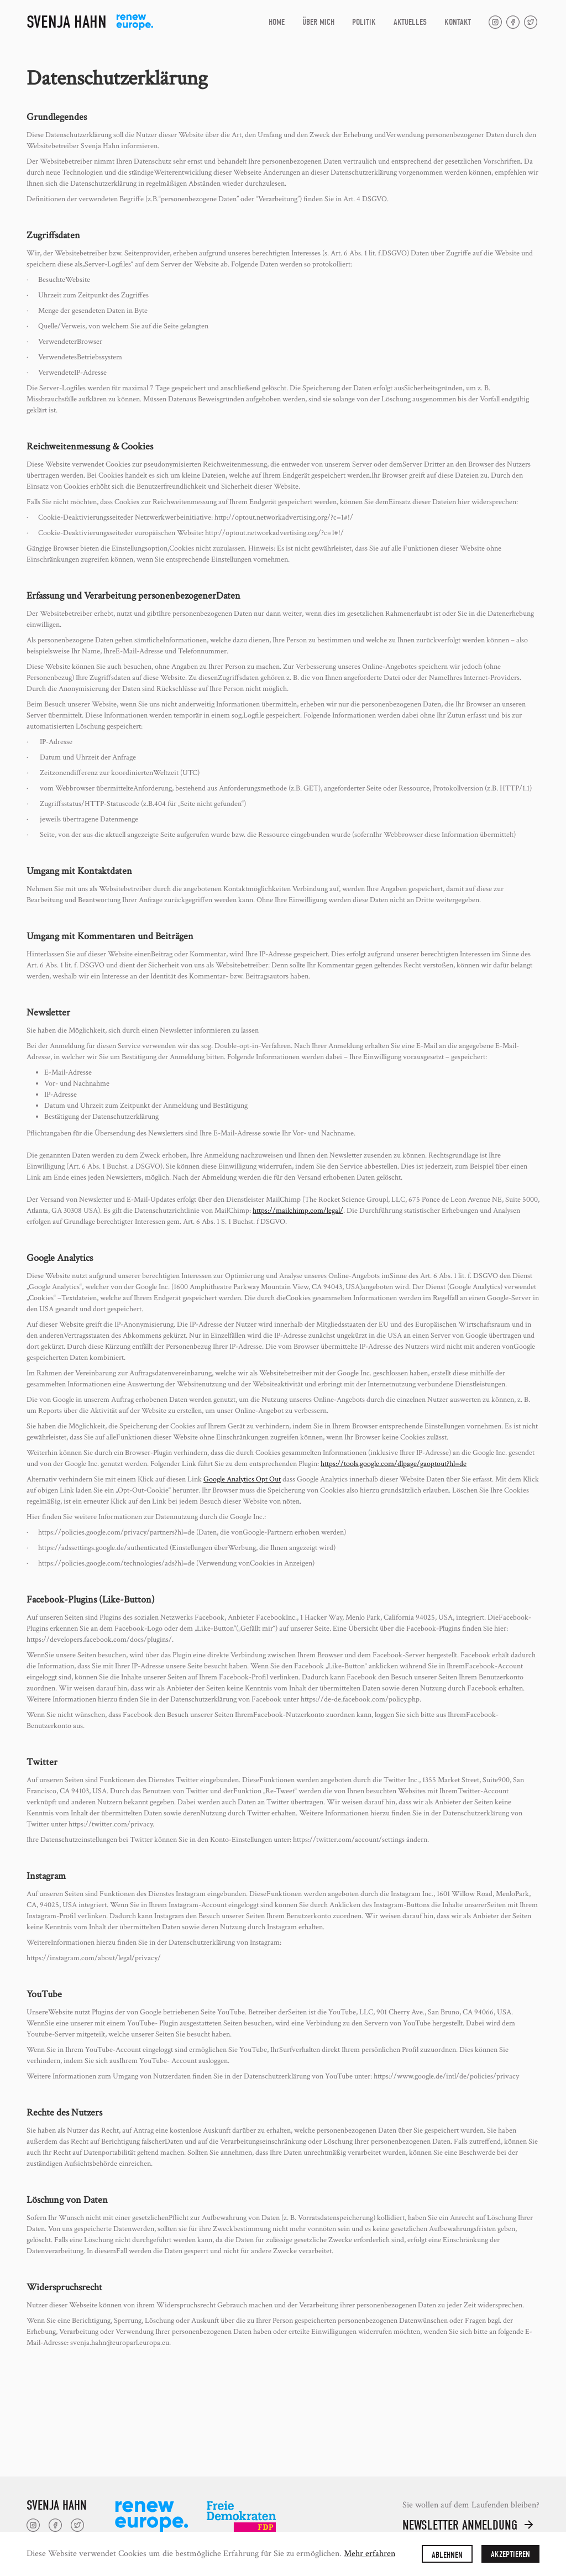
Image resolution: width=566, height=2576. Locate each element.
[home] (90, 22)
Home (277, 22)
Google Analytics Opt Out (242, 1479)
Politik (364, 22)
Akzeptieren (510, 2554)
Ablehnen (447, 2555)
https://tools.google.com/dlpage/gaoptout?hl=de (394, 1464)
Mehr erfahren (369, 2553)
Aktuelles (410, 22)
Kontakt (457, 22)
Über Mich (318, 22)
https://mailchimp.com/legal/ (298, 1211)
